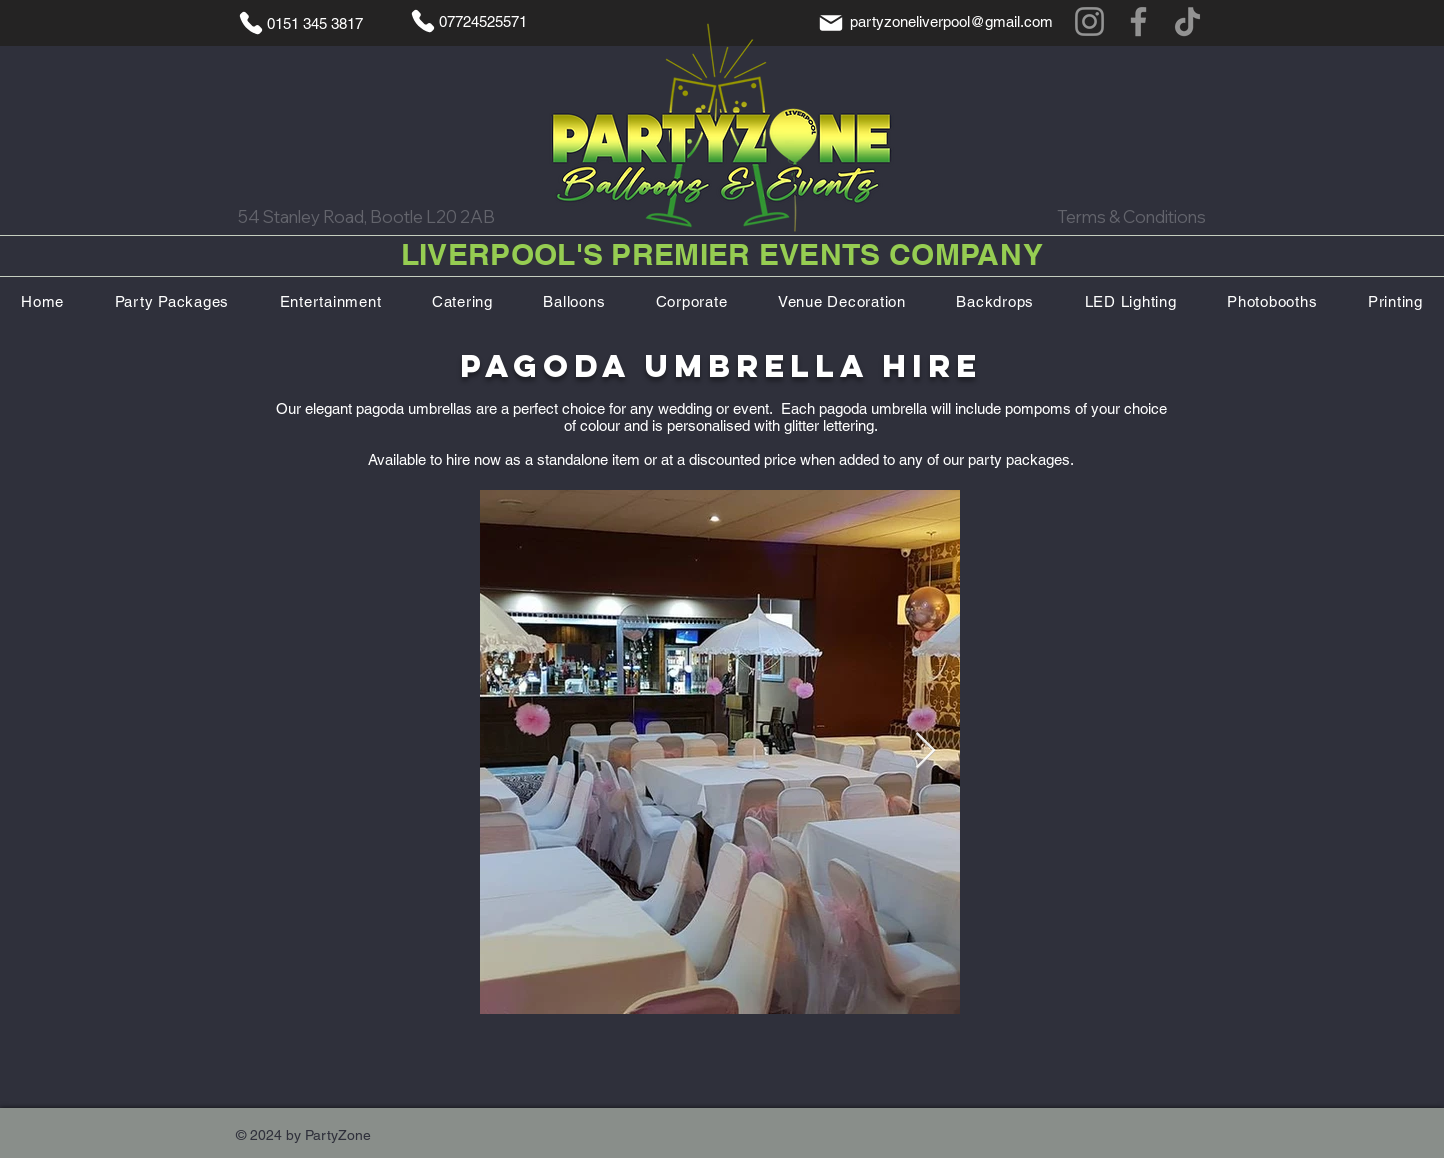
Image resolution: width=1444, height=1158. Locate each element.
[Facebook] (1138, 21)
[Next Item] (925, 751)
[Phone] (251, 23)
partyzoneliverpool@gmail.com (951, 21)
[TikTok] (1187, 21)
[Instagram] (1089, 21)
